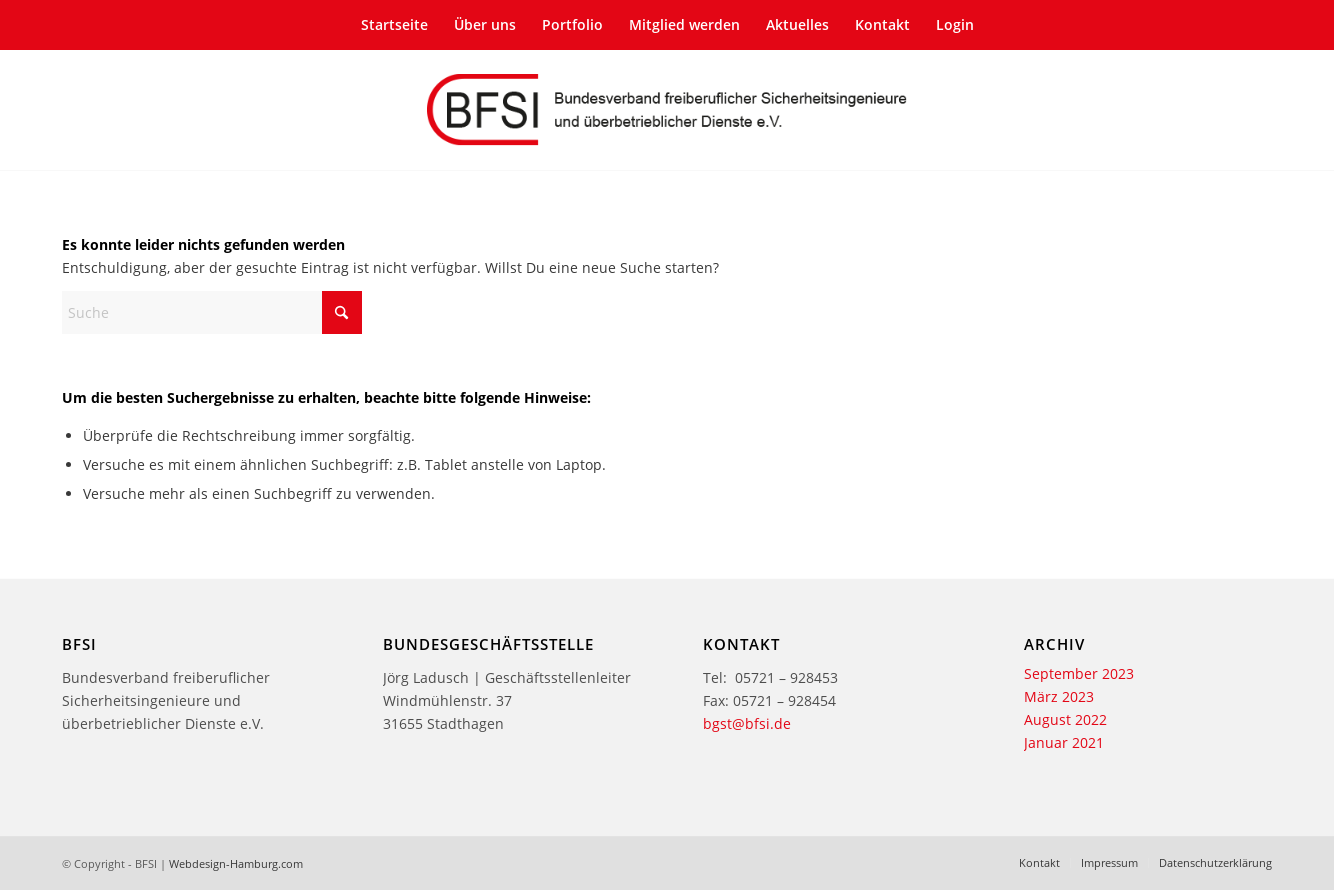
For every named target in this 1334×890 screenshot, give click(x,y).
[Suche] (212, 312)
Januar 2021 (1064, 742)
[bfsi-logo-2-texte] (667, 110)
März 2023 (1059, 696)
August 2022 (1065, 719)
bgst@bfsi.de (747, 723)
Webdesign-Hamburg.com (236, 863)
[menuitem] (394, 25)
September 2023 (1079, 673)
